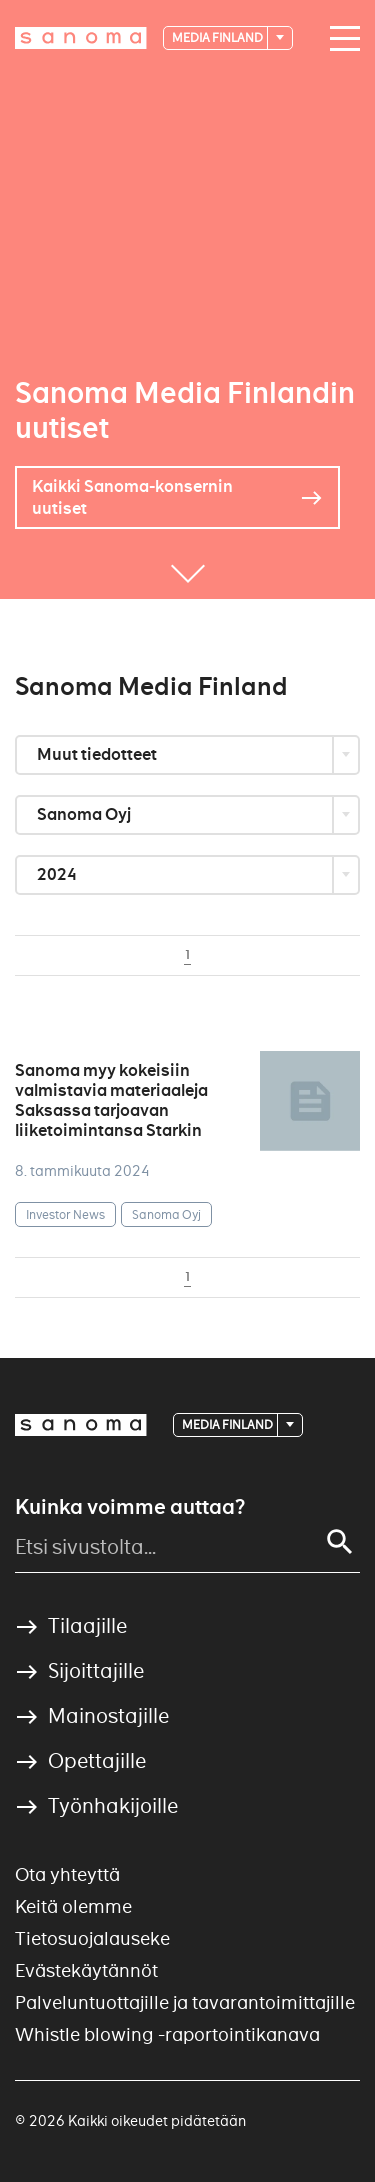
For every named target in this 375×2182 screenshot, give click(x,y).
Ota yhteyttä (67, 1874)
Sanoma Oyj (85, 814)
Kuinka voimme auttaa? (130, 1507)
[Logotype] (81, 38)
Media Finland (218, 37)
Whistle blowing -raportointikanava (167, 2034)
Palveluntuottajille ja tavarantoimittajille (185, 2002)
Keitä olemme (73, 1906)
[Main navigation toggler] (340, 39)
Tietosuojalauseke (92, 1938)
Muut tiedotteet (98, 754)
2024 (58, 874)
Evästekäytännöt (86, 1970)
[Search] (340, 1542)
